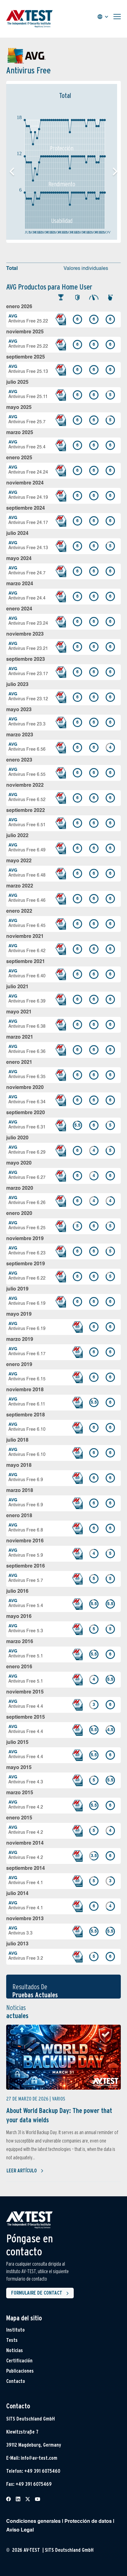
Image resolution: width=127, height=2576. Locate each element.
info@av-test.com (39, 2458)
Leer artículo (25, 2171)
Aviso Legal (20, 2530)
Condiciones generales (33, 2521)
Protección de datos (88, 2521)
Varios (58, 2099)
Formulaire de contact (41, 2293)
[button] (115, 172)
